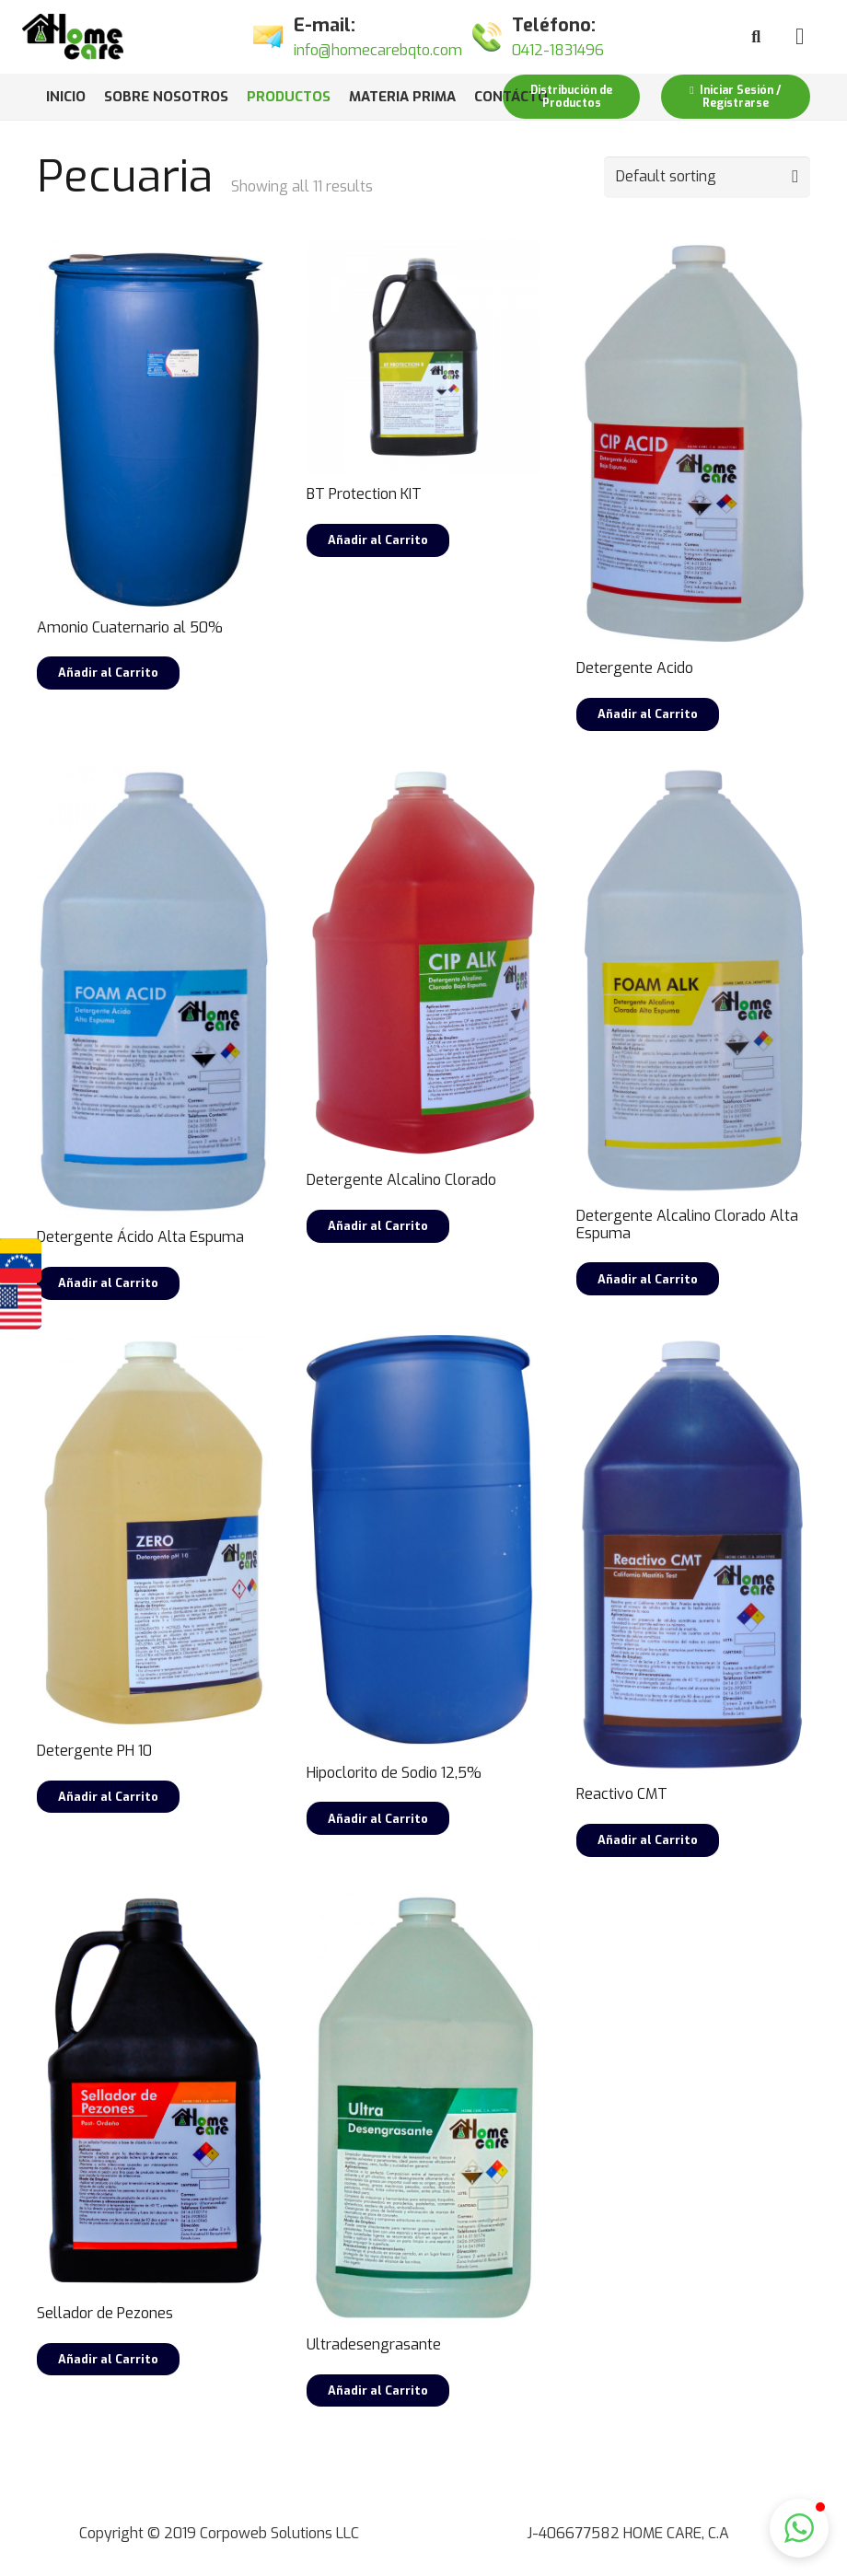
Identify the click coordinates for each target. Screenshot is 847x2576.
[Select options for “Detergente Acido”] (647, 714)
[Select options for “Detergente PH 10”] (108, 1797)
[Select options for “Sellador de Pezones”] (108, 2359)
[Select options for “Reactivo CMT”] (647, 1840)
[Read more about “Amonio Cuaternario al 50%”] (108, 673)
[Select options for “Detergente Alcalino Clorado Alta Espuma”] (647, 1278)
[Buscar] (755, 37)
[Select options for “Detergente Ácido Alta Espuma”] (108, 1283)
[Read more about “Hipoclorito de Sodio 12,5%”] (378, 1818)
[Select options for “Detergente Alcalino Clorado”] (378, 1226)
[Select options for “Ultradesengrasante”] (378, 2391)
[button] (799, 2528)
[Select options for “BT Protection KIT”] (378, 540)
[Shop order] (707, 177)
